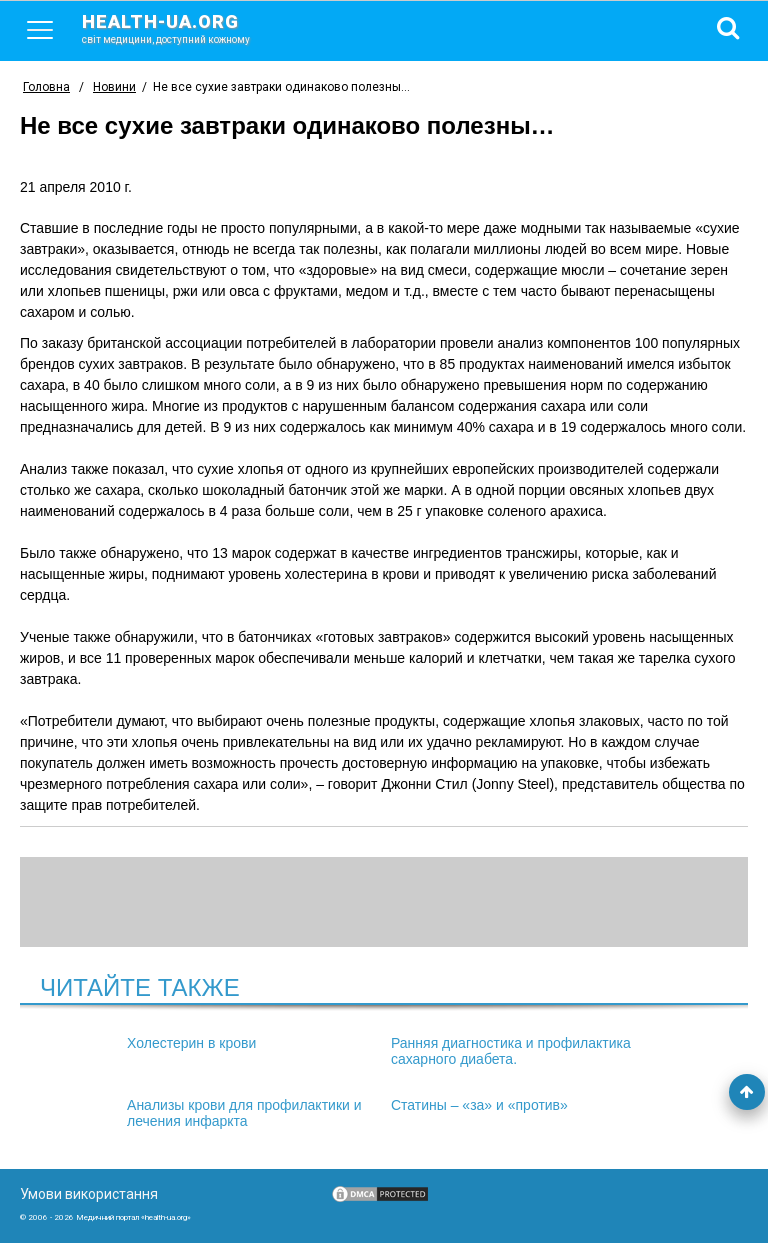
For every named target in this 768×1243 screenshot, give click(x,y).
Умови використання (89, 1194)
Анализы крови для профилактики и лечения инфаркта (244, 1113)
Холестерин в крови (191, 1043)
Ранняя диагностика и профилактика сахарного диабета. (511, 1051)
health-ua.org (182, 28)
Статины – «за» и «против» (479, 1105)
